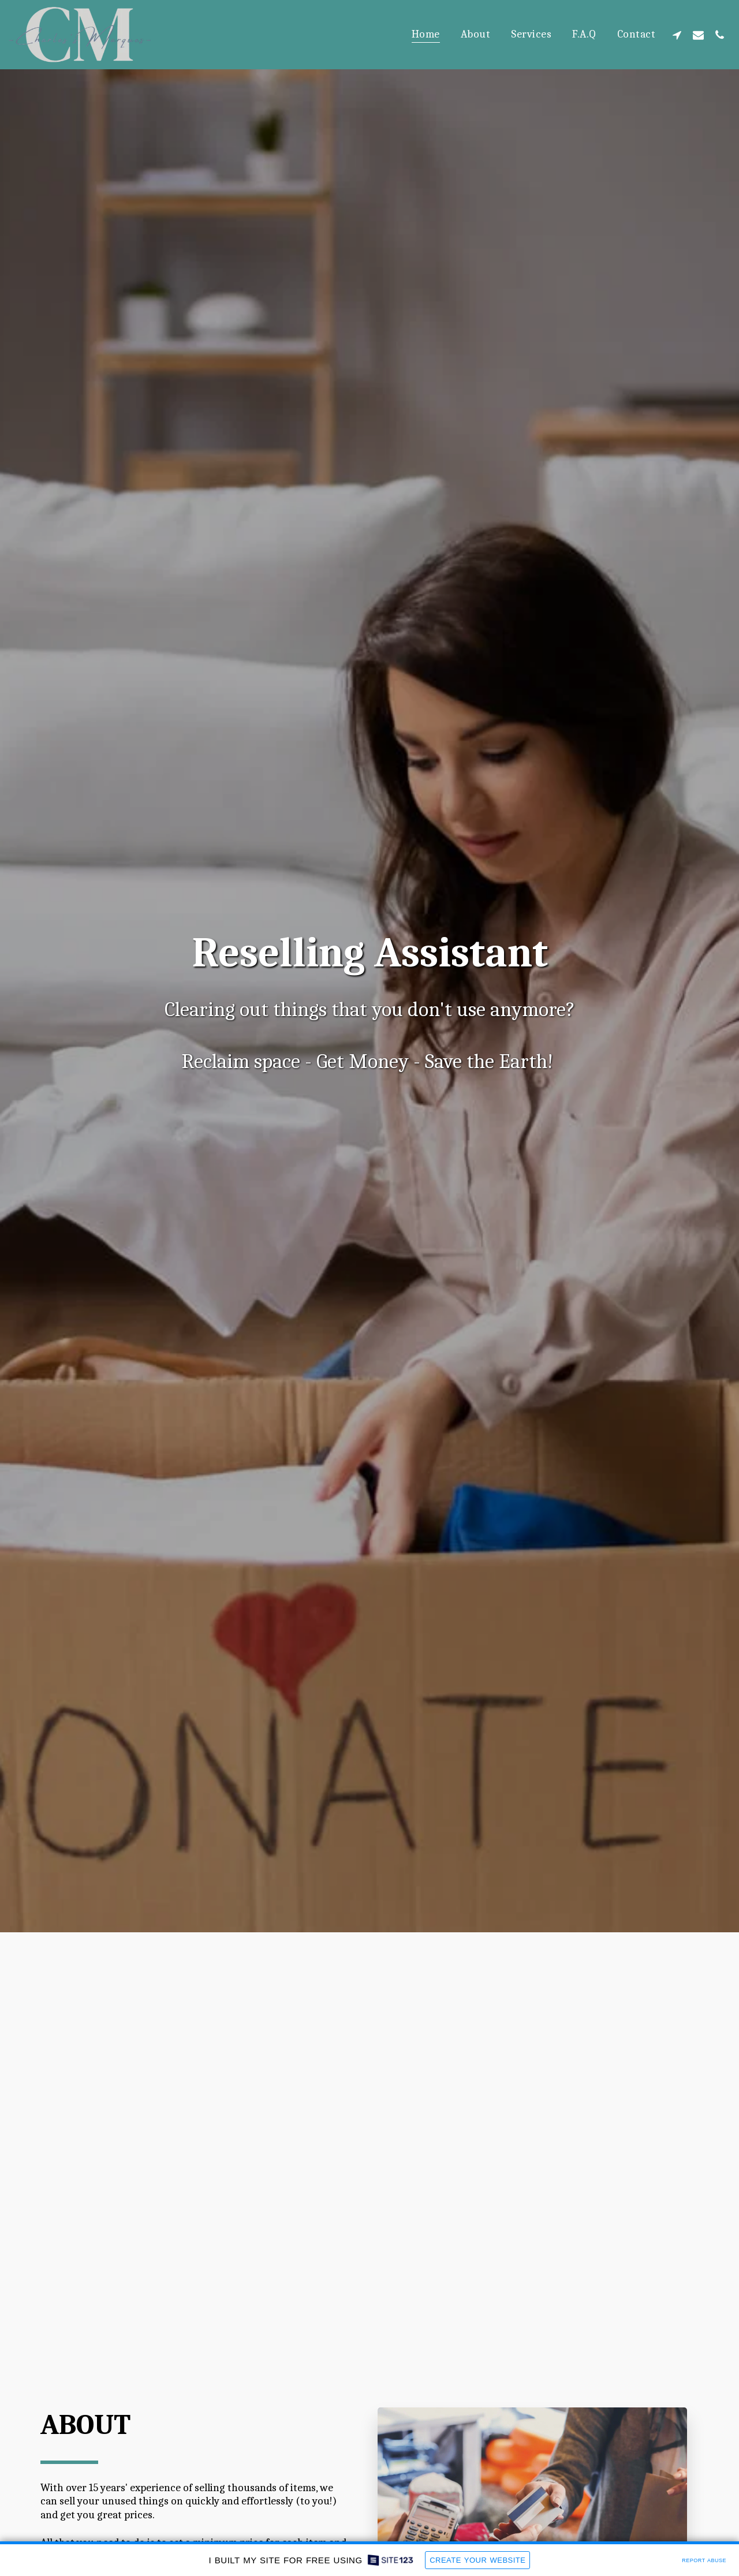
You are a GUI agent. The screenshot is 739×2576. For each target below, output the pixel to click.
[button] (677, 34)
